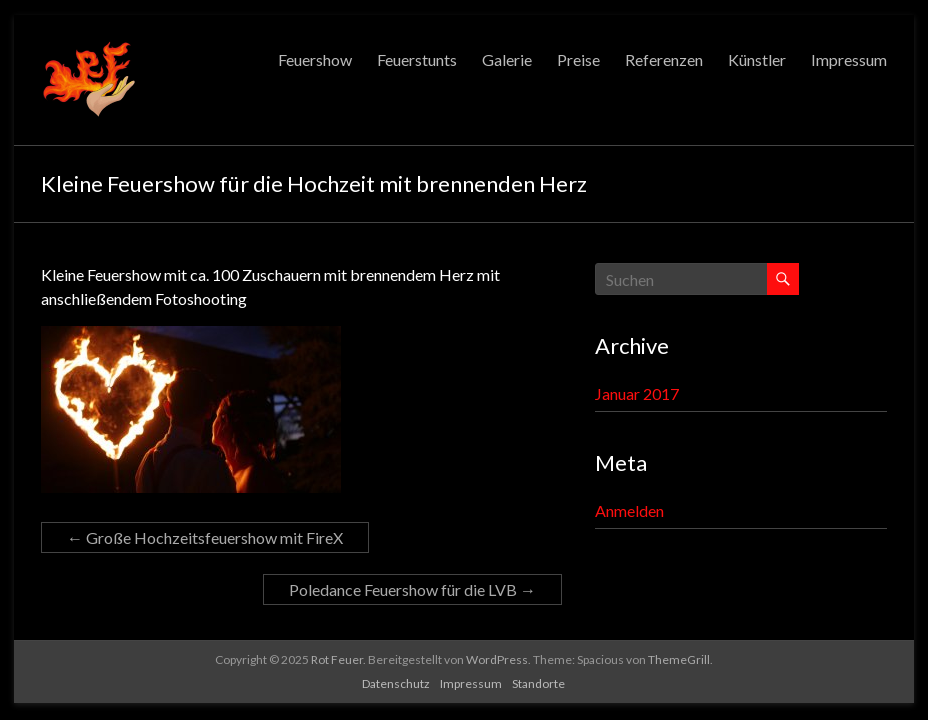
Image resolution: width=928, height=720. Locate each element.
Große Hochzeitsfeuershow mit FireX (205, 537)
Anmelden (629, 510)
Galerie (507, 59)
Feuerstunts (417, 59)
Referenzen (664, 59)
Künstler (757, 59)
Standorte (538, 683)
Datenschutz (396, 683)
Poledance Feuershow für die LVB (412, 589)
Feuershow (315, 59)
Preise (578, 59)
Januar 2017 (637, 393)
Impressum (849, 59)
